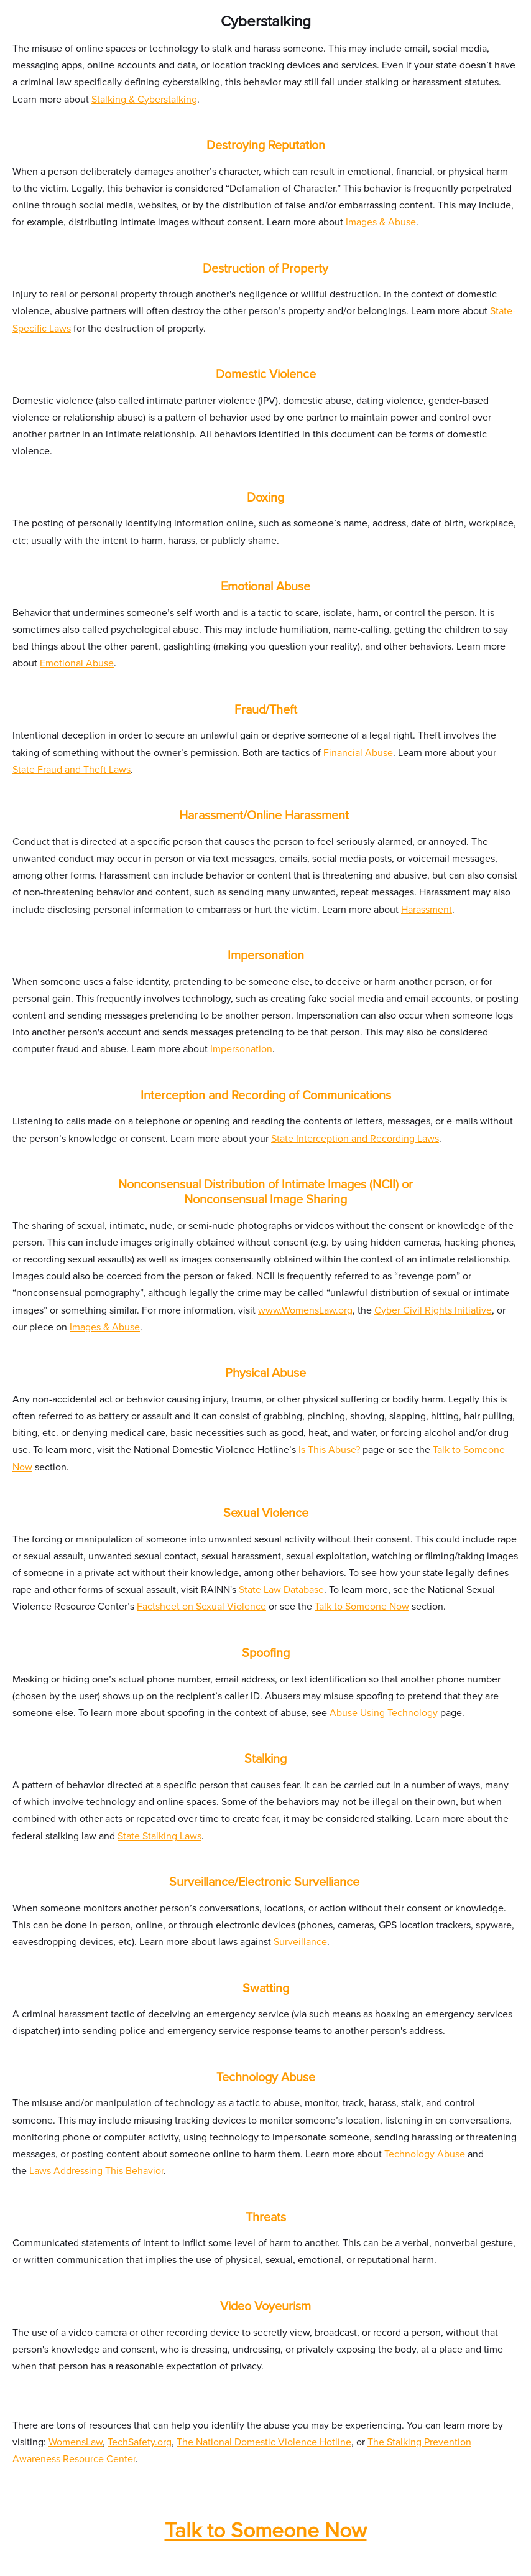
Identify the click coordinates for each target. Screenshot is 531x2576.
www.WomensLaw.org (305, 1310)
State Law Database (281, 1590)
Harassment (426, 909)
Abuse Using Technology (384, 1713)
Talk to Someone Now (362, 1606)
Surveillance (300, 1942)
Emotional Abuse (77, 663)
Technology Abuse (424, 2154)
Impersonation (241, 1049)
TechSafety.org (140, 2442)
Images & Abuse (381, 222)
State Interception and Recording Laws (355, 1138)
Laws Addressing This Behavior (96, 2171)
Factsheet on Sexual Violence (201, 1606)
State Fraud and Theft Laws (71, 769)
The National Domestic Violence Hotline (264, 2442)
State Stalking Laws (159, 1836)
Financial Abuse (358, 753)
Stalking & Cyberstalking (144, 99)
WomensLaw (75, 2442)
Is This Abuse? (329, 1450)
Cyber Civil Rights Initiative (433, 1310)
